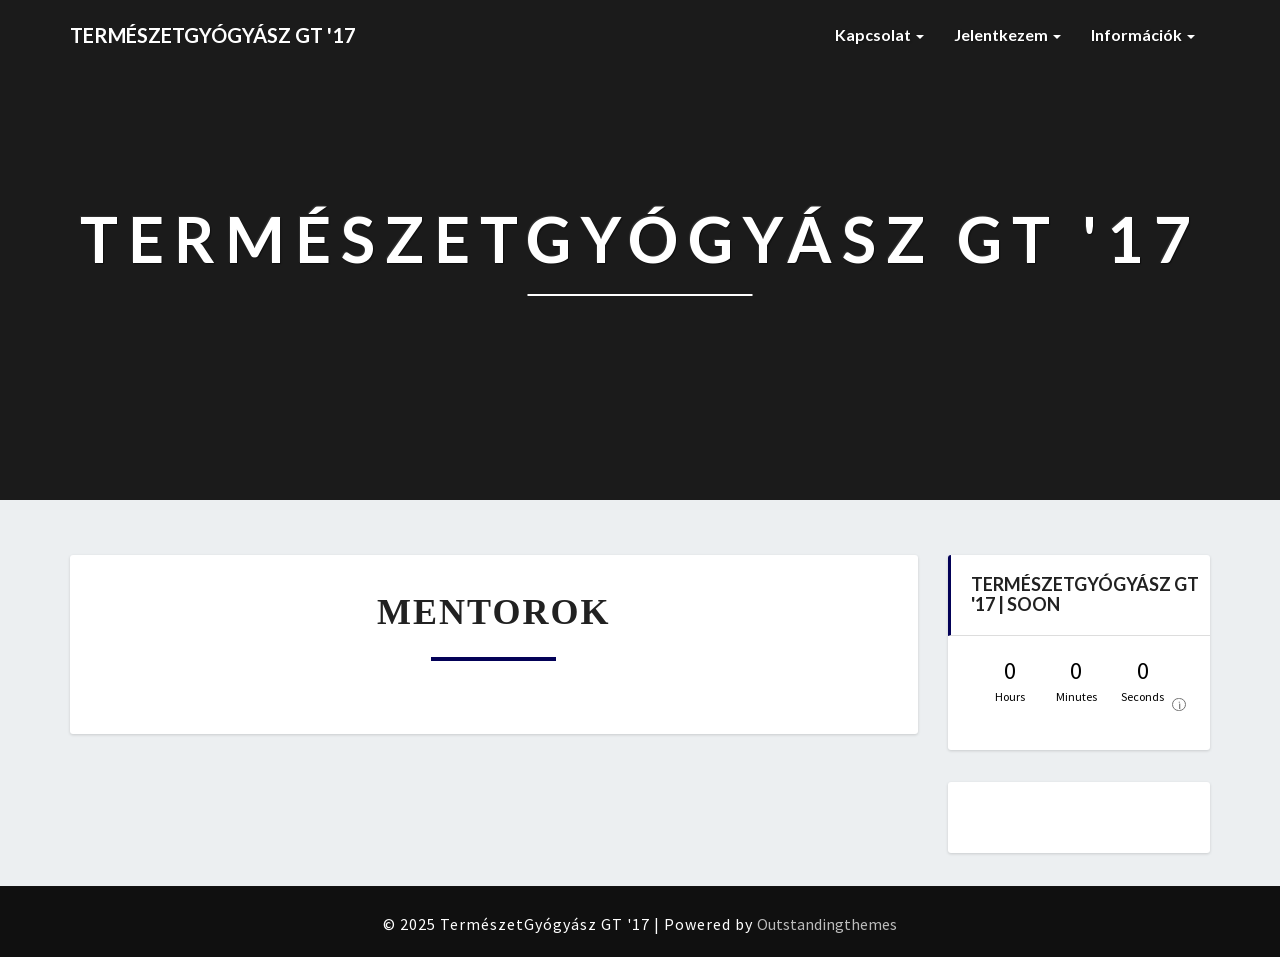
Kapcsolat (879, 34)
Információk (1143, 34)
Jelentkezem (1007, 34)
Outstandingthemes (827, 924)
